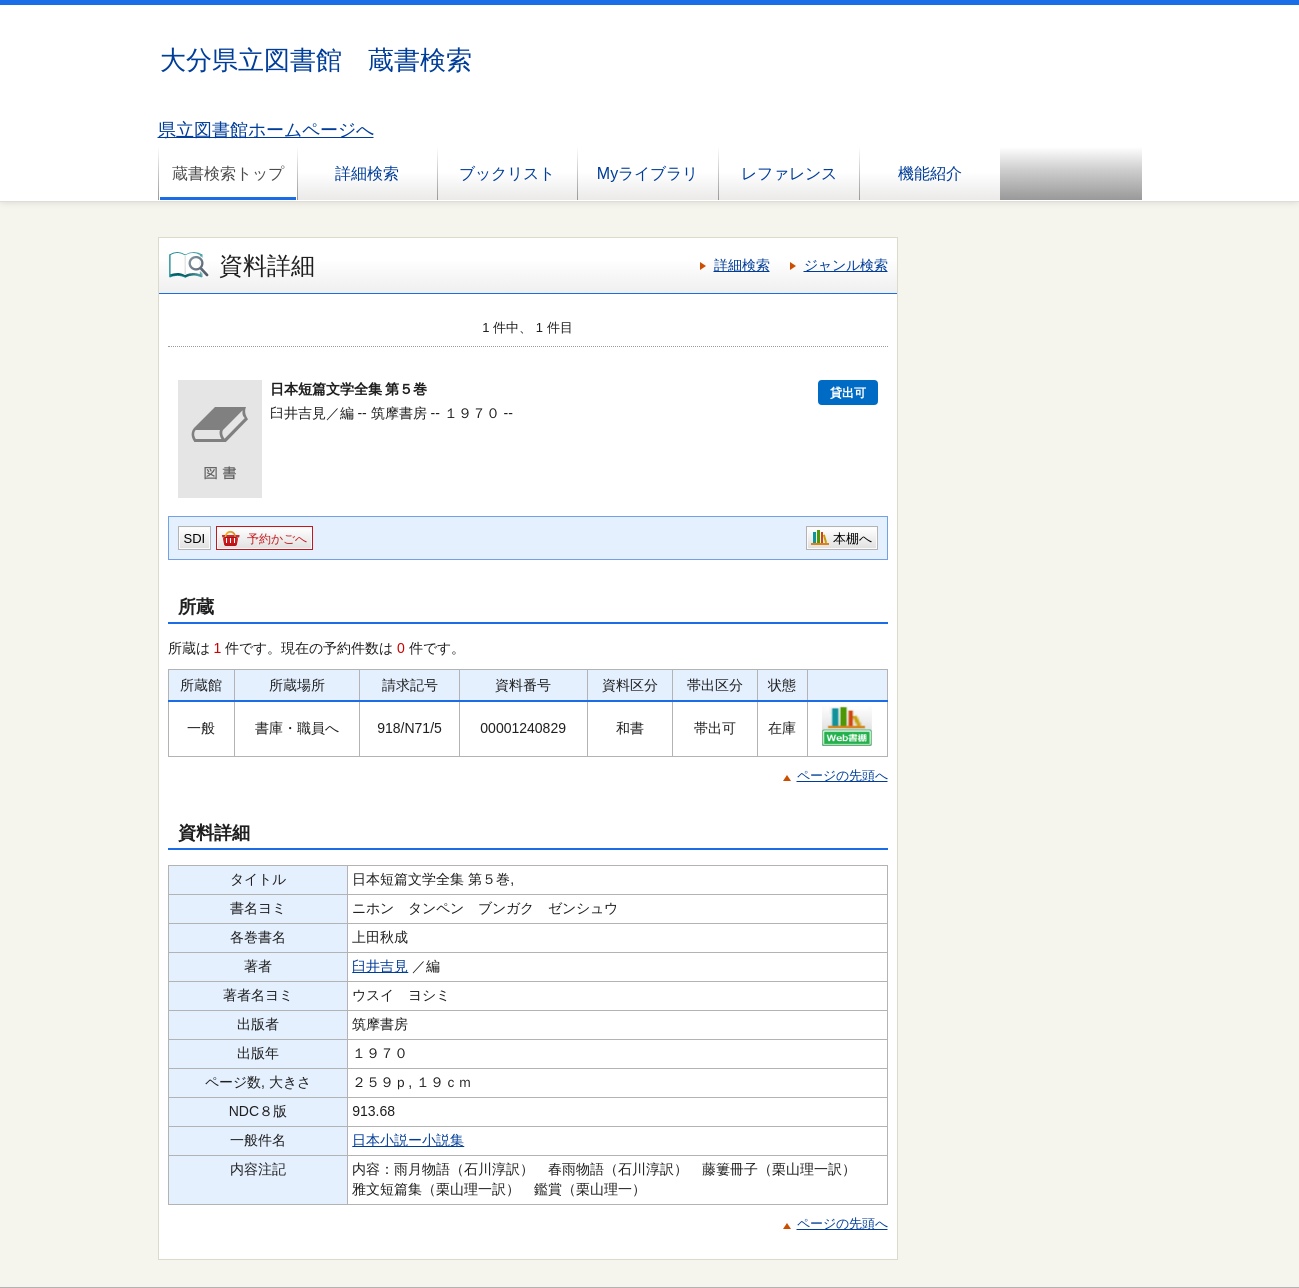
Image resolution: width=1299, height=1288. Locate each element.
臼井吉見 (380, 966)
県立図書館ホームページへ (266, 130)
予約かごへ (277, 539)
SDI (195, 538)
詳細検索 (367, 173)
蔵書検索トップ (228, 173)
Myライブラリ (647, 173)
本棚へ (852, 538)
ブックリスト (507, 173)
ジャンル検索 (846, 265)
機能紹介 (930, 173)
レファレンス (789, 173)
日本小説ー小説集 (408, 1140)
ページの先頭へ (842, 775)
